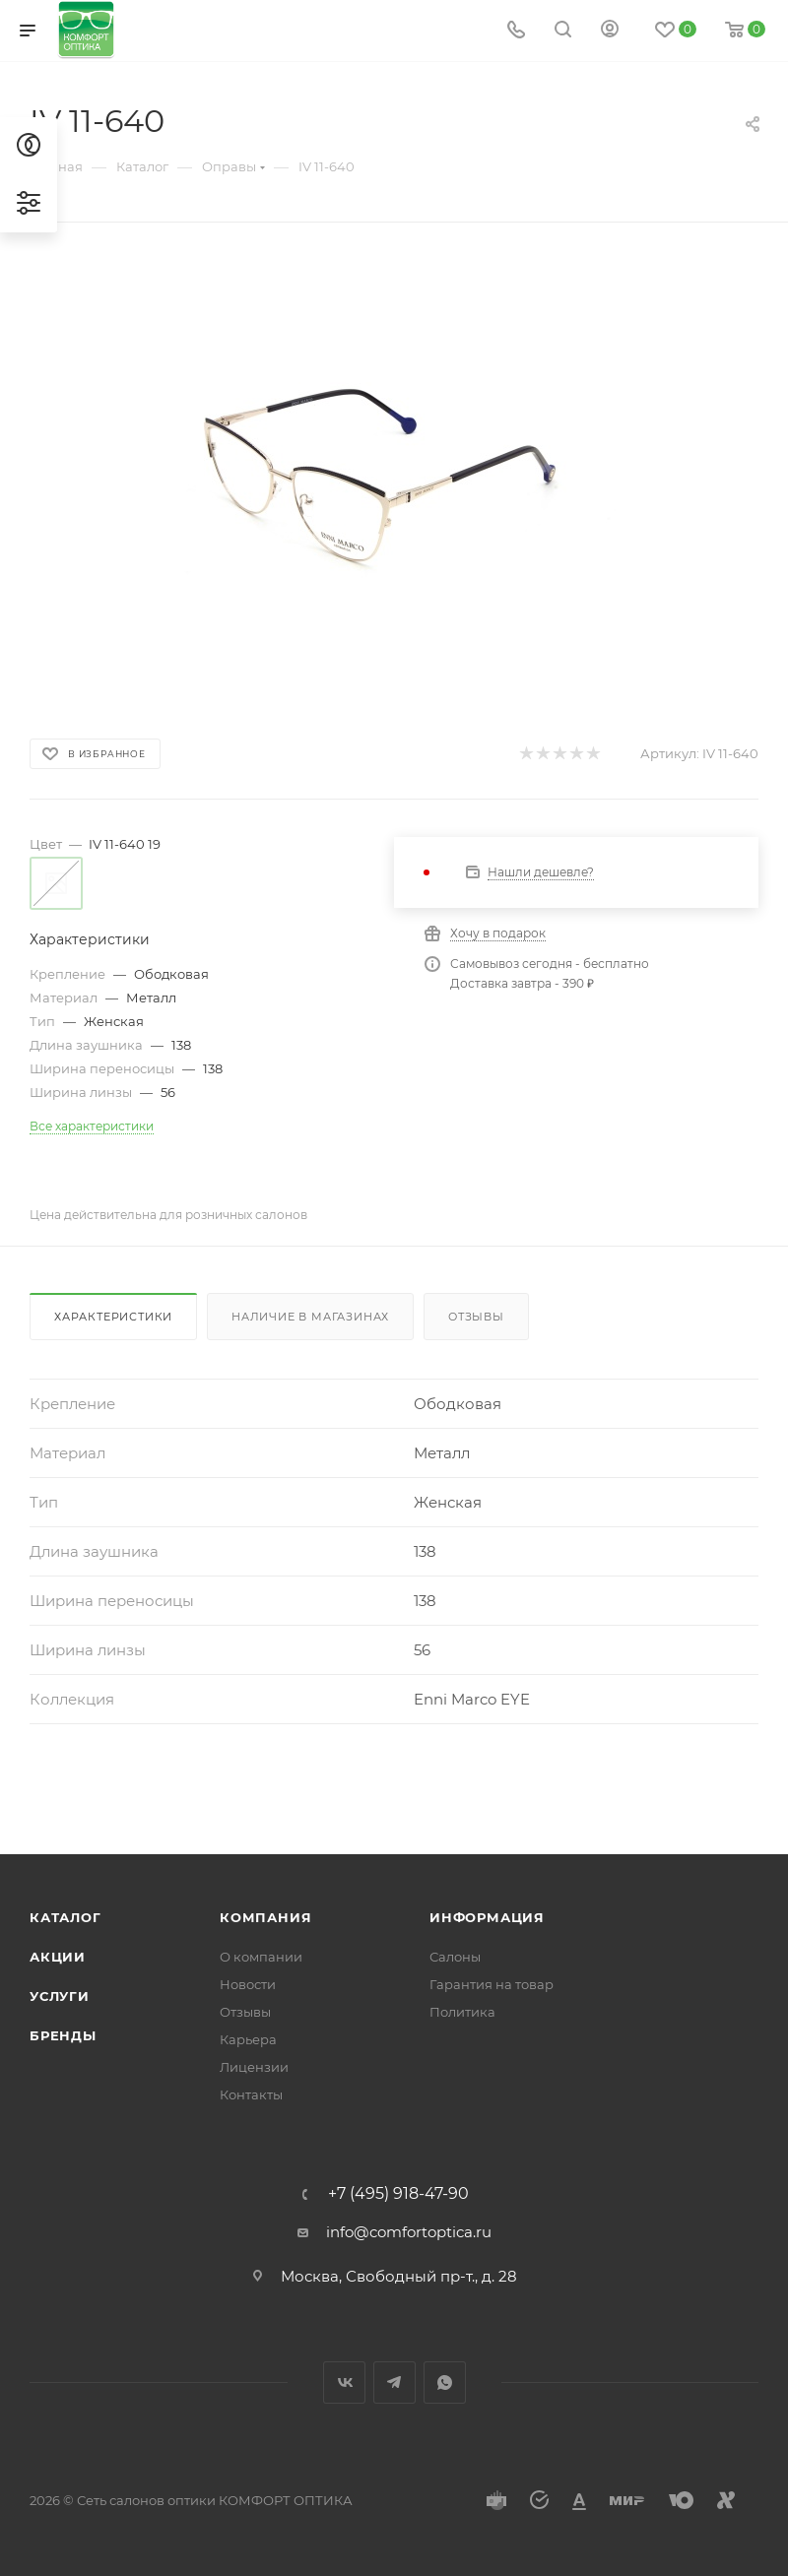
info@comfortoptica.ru (409, 2231)
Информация (487, 1917)
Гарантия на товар (491, 1984)
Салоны (455, 1956)
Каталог (65, 1917)
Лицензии (254, 2067)
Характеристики (113, 1316)
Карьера (248, 2039)
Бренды (63, 2035)
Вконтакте (344, 2382)
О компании (261, 1956)
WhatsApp (445, 2382)
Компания (265, 1917)
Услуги (60, 1996)
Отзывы (476, 1316)
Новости (248, 1984)
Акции (58, 1956)
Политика (462, 2012)
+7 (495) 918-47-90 (398, 2194)
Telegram (394, 2382)
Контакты (251, 2094)
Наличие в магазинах (310, 1316)
